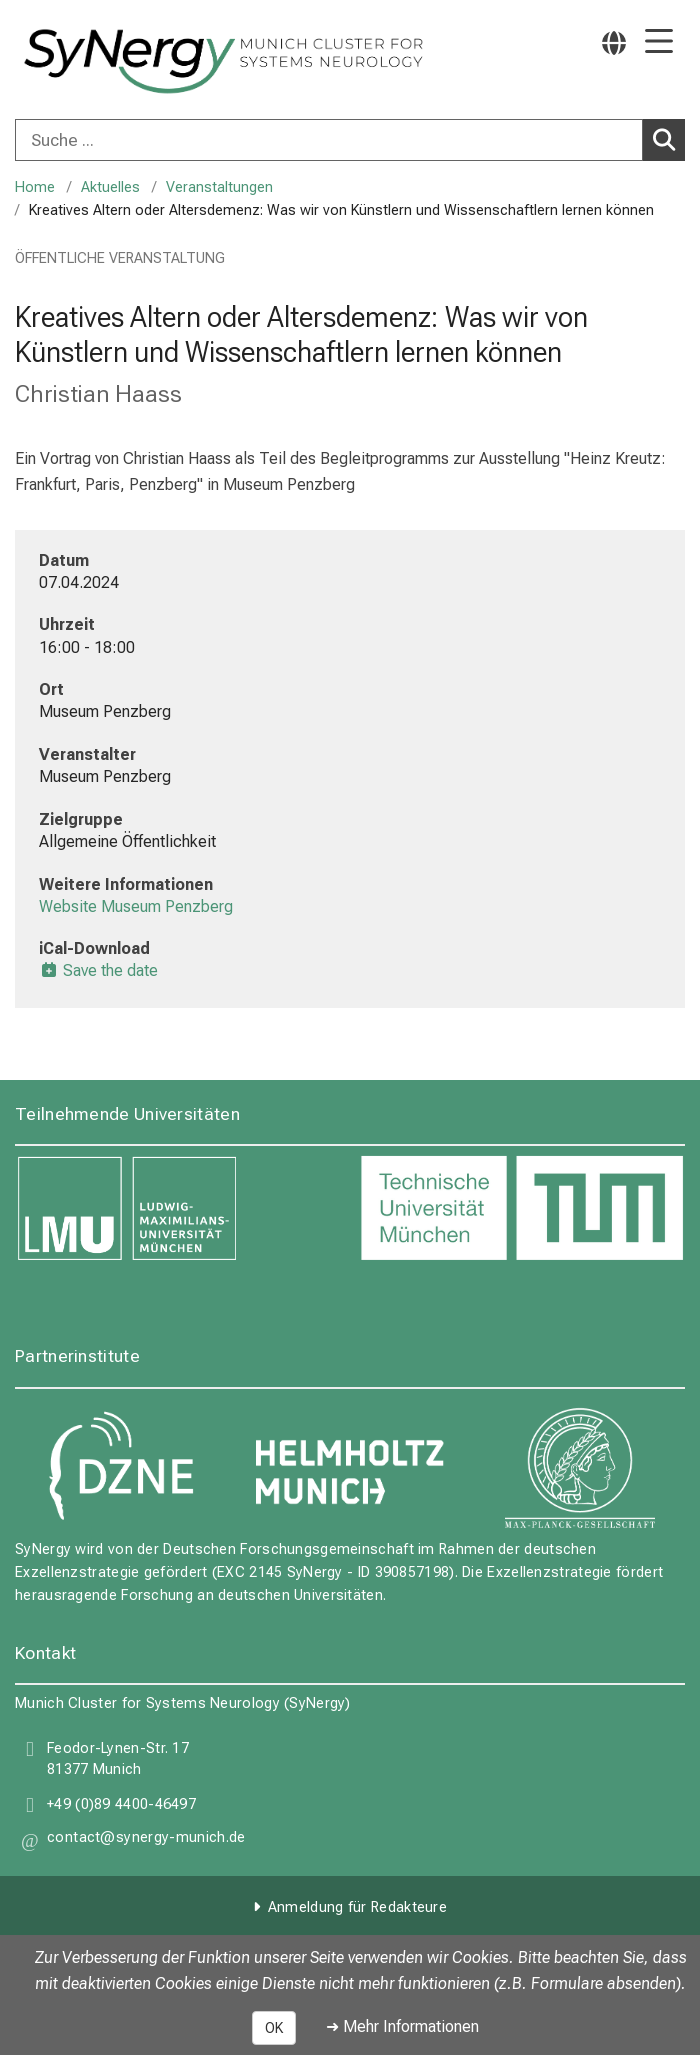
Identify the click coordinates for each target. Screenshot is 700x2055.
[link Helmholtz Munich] (350, 1468)
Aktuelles (110, 187)
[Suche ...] (329, 140)
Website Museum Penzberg (136, 906)
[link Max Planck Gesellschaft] (580, 1468)
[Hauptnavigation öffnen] (659, 42)
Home (35, 187)
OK (274, 2028)
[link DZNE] (120, 1468)
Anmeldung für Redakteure (357, 1907)
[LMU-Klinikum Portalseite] (85, 61)
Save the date (98, 970)
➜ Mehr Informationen (402, 2026)
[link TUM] (522, 1209)
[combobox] (350, 140)
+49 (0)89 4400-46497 (121, 1805)
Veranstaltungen (219, 187)
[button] (146, 1840)
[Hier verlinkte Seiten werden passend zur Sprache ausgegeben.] (614, 42)
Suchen (667, 139)
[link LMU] (177, 1209)
